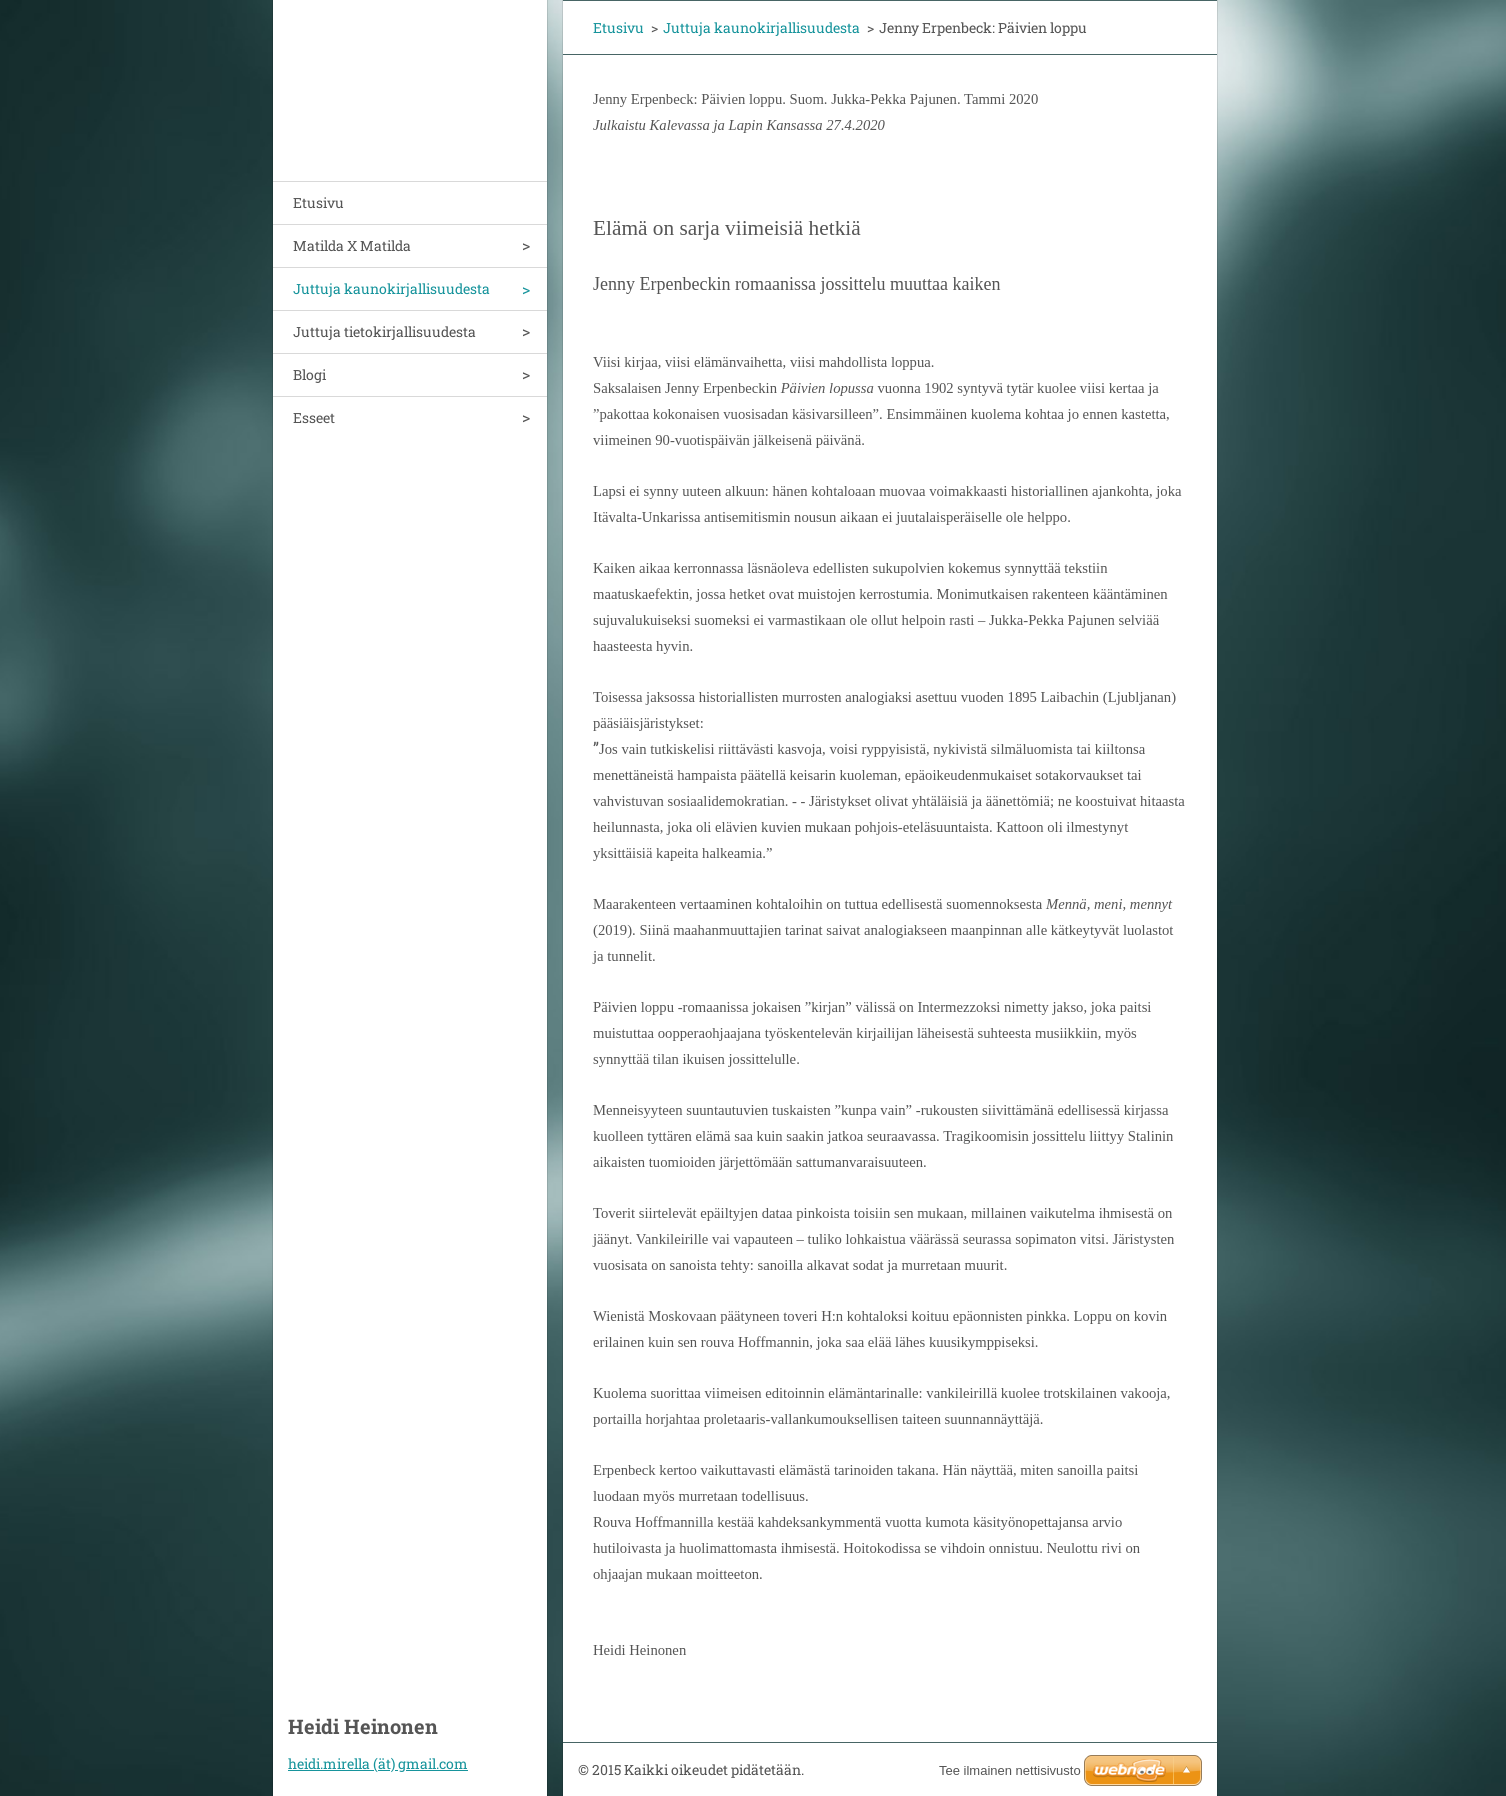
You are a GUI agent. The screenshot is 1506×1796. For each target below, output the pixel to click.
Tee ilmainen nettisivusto (1010, 1770)
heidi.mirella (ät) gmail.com (378, 1763)
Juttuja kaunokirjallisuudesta (391, 288)
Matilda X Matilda (352, 245)
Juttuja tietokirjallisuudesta (384, 331)
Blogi (309, 374)
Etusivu (318, 202)
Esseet (314, 417)
